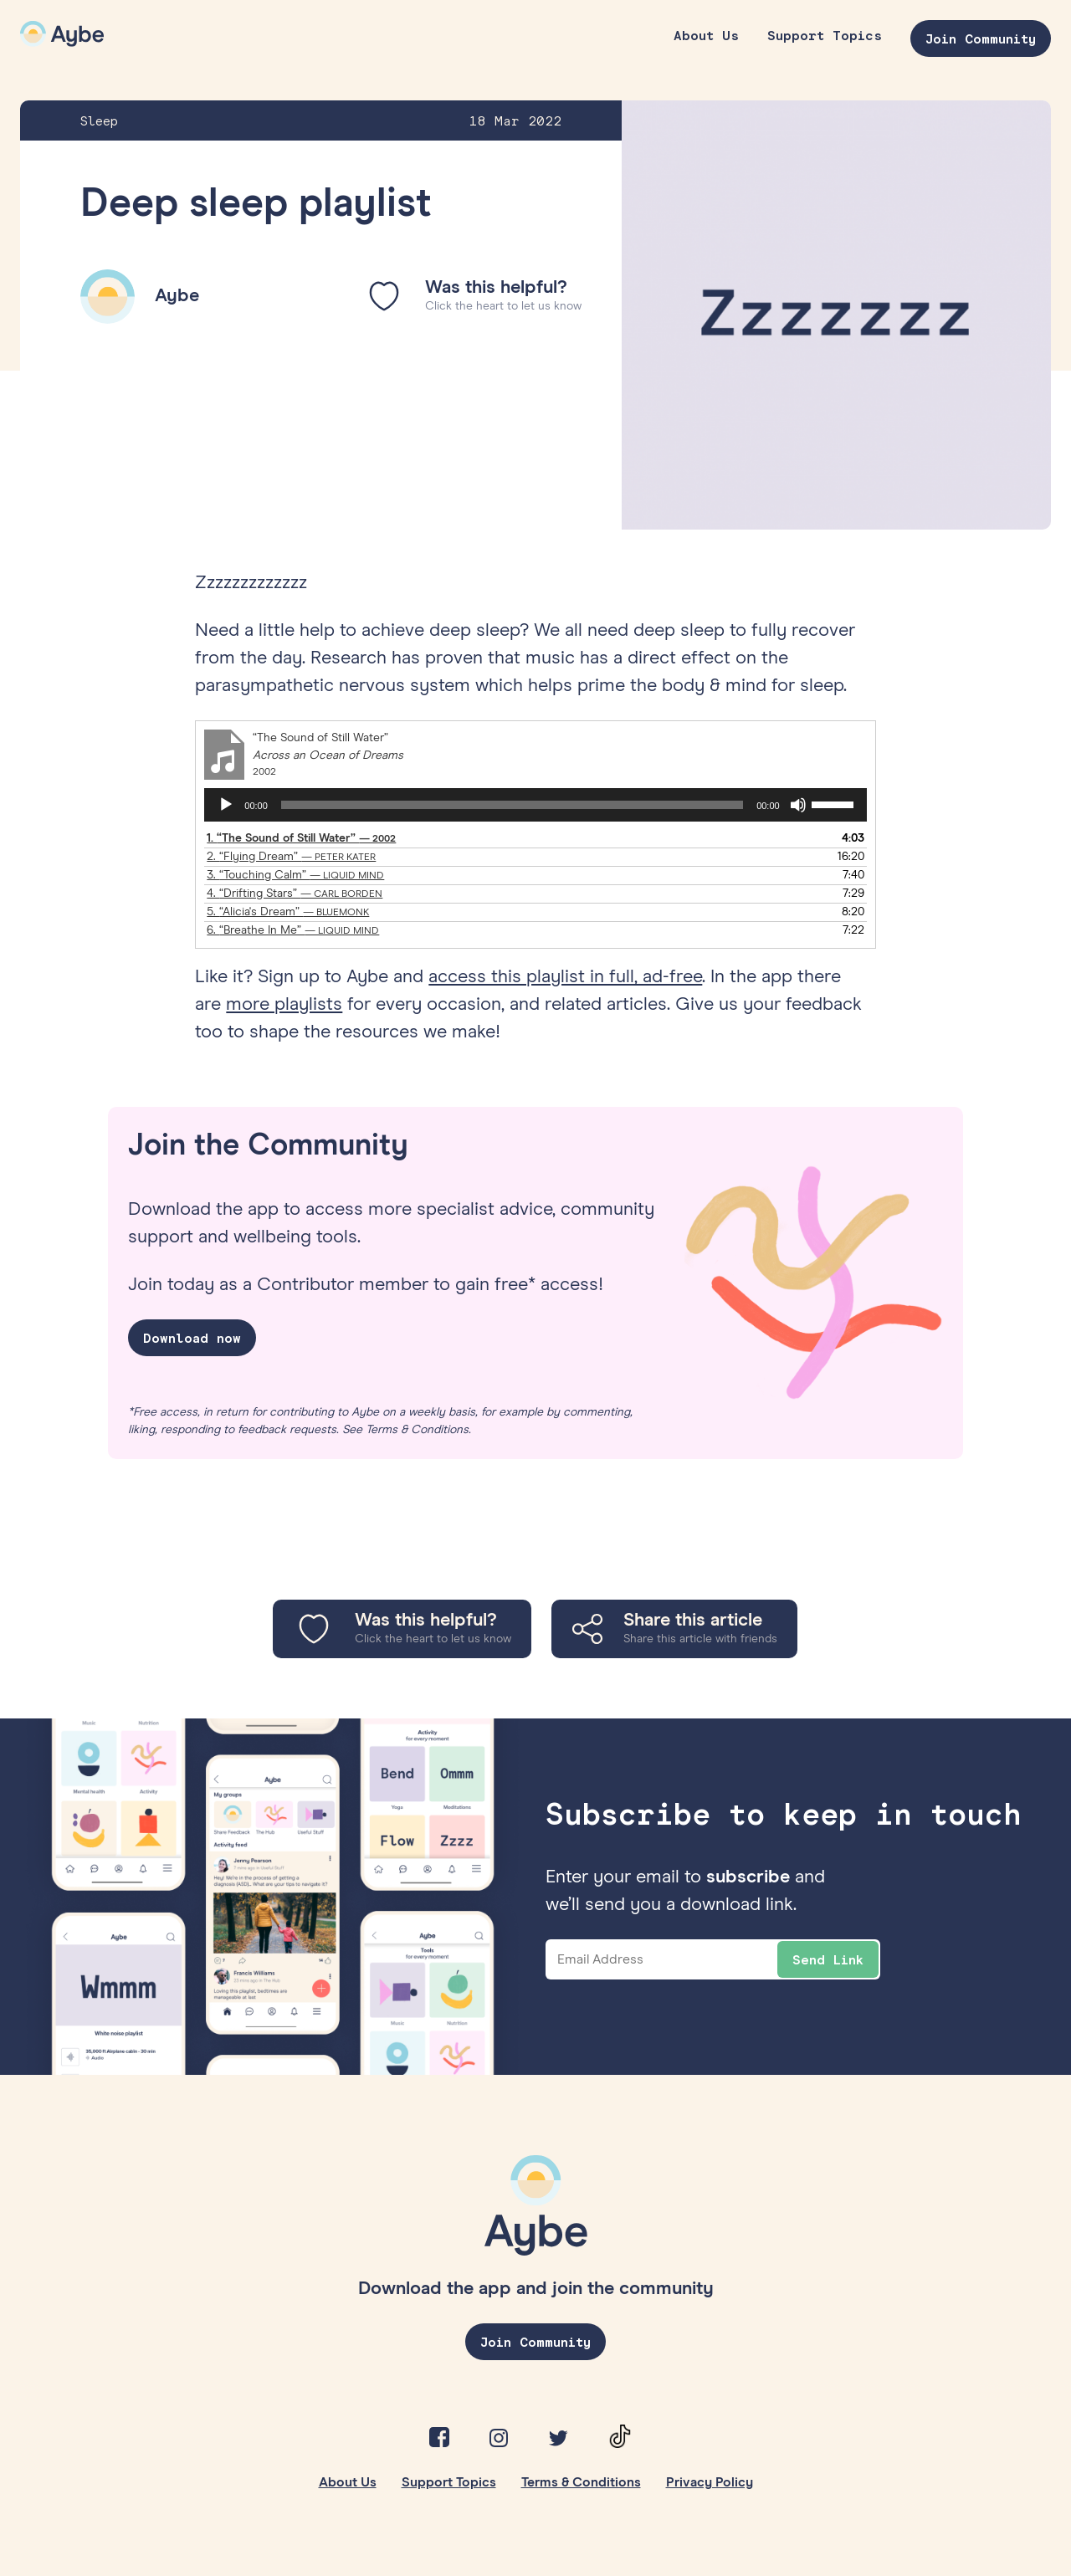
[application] (535, 805)
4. (294, 893)
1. (301, 838)
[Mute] (798, 804)
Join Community (980, 38)
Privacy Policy (709, 2482)
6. (293, 930)
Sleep (99, 120)
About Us (706, 35)
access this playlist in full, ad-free (565, 977)
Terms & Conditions (581, 2482)
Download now (192, 1337)
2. (291, 857)
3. (295, 875)
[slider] (512, 805)
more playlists (284, 1005)
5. (288, 912)
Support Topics (824, 35)
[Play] (226, 804)
